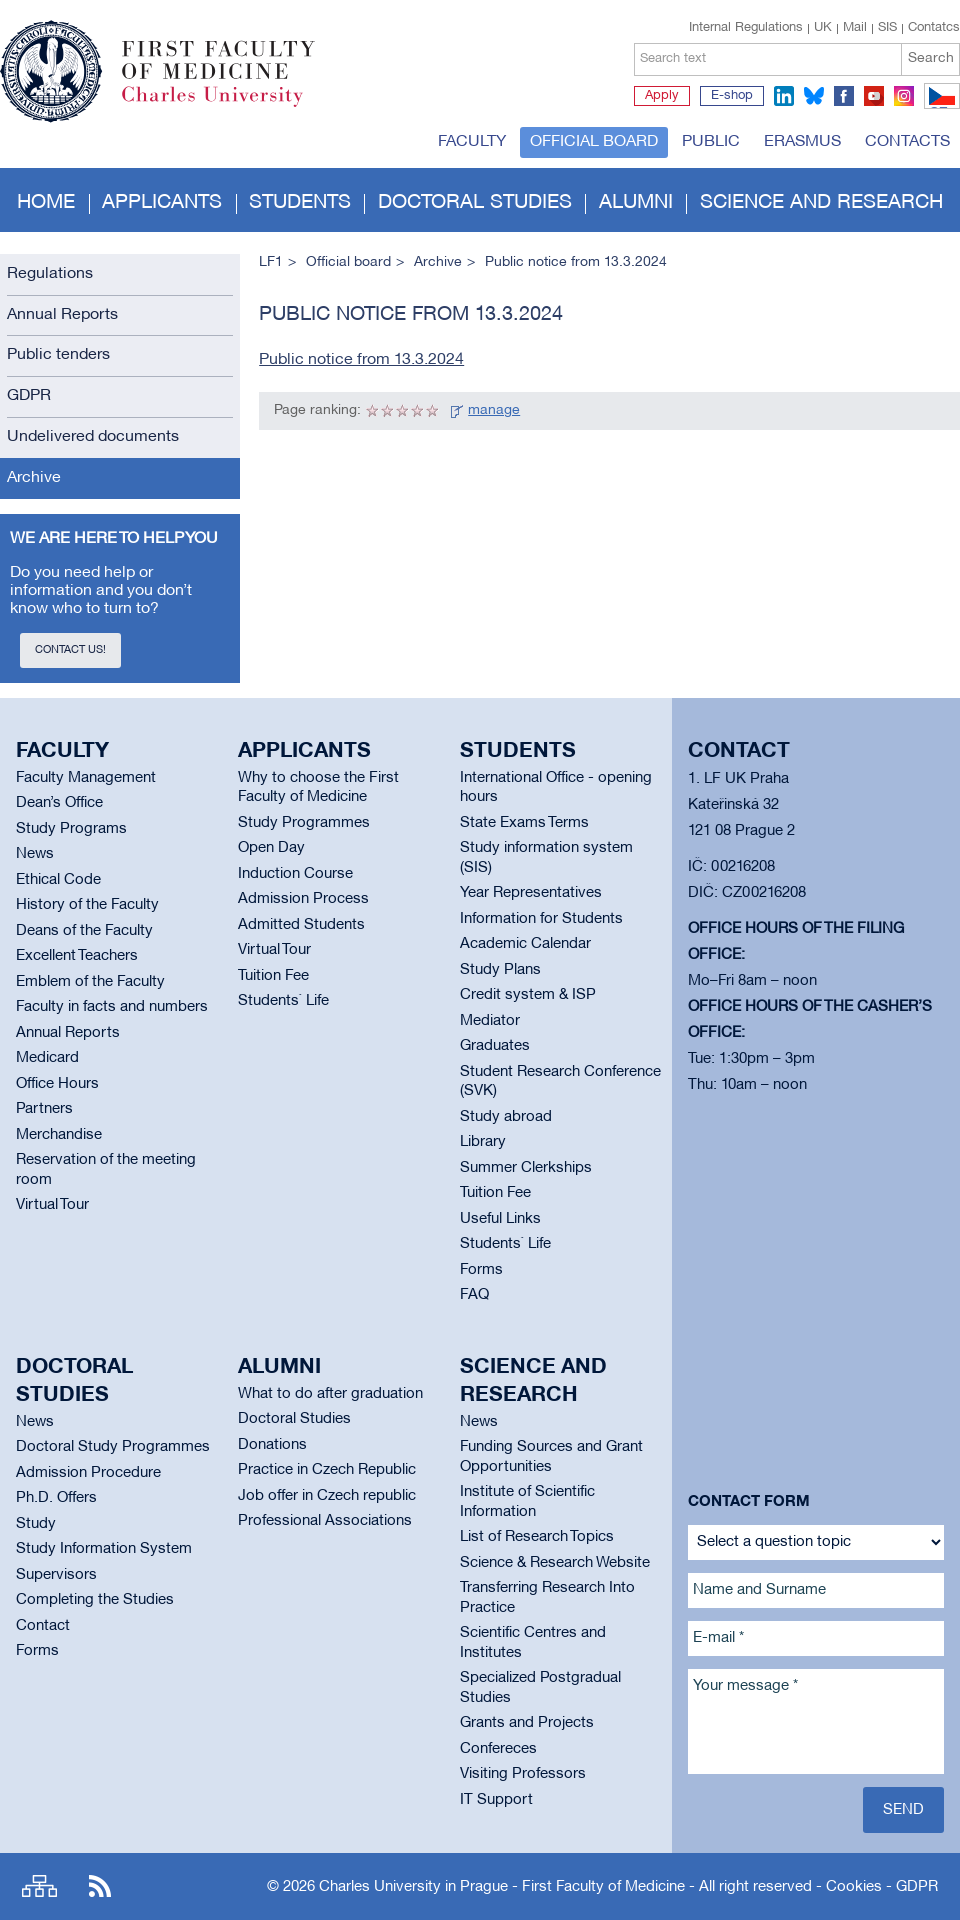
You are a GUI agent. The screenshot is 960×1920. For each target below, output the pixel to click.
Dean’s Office (59, 803)
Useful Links (500, 1219)
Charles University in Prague (229, 105)
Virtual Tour (52, 1205)
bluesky (814, 96)
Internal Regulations (746, 28)
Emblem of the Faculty (90, 982)
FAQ (474, 1295)
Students (300, 203)
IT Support (496, 1800)
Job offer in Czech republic (327, 1496)
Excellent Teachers (77, 956)
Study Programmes (304, 823)
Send (903, 1810)
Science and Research (821, 203)
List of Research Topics (537, 1537)
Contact (43, 1626)
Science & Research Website (555, 1563)
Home (46, 203)
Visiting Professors (523, 1774)
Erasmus (802, 142)
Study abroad (506, 1117)
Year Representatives (531, 893)
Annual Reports (62, 315)
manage (494, 410)
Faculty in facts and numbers (112, 1007)
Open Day (271, 848)
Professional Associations (325, 1521)
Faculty (472, 142)
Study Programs (71, 829)
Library (483, 1142)
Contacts (907, 142)
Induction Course (295, 874)
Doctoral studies (475, 203)
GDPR (29, 396)
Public (711, 142)
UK (823, 28)
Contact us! (70, 650)
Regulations (50, 274)
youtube (874, 96)
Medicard (47, 1058)
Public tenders (58, 355)
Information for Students (541, 919)
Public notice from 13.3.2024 (361, 360)
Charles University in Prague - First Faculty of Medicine (502, 1887)
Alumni (636, 203)
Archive (34, 478)
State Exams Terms (524, 823)
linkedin (784, 96)
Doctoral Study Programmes (113, 1447)
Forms (481, 1270)
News (35, 854)
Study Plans (500, 970)
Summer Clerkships (526, 1168)
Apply (662, 96)
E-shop (732, 96)
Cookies (854, 1887)
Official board (594, 142)
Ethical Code (58, 880)
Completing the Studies (95, 1600)
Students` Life (283, 1001)
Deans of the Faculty (84, 931)
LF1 (271, 262)
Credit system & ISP (528, 995)
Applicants (162, 203)
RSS (100, 1886)
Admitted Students (301, 925)
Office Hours (57, 1084)
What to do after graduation (330, 1394)
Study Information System (104, 1549)
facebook (844, 96)
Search (931, 58)
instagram (904, 96)
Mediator (490, 1021)
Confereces (498, 1749)
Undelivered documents (93, 437)
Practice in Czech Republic (327, 1470)
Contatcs (934, 28)
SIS (887, 28)
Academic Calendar (525, 944)
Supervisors (56, 1575)
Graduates (495, 1046)
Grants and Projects (527, 1723)
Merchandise (59, 1135)
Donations (272, 1445)
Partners (44, 1109)
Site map (39, 1886)
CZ (938, 108)
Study (36, 1524)
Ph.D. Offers (56, 1498)
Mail (855, 28)
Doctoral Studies (294, 1419)
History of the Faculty (87, 905)
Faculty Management (86, 778)
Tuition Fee (273, 976)
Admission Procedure (88, 1473)
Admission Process (303, 899)
